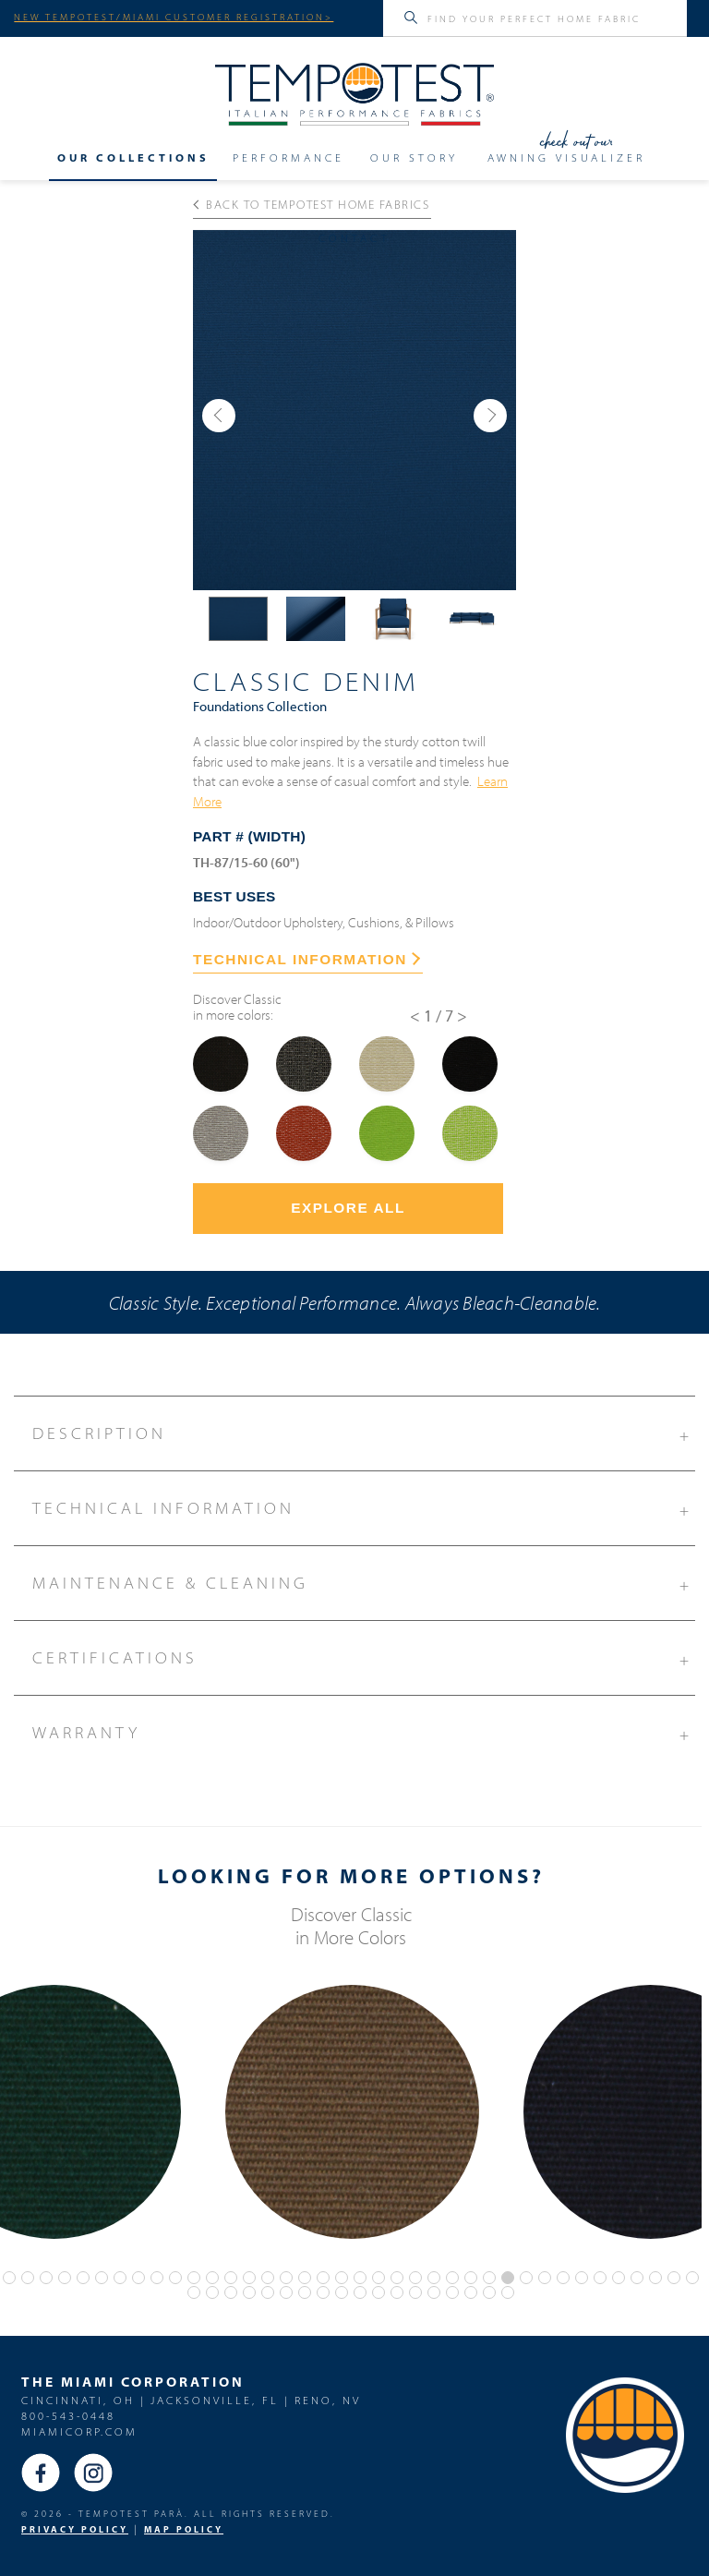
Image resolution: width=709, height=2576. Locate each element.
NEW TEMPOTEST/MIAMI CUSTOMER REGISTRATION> (173, 16)
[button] (218, 415)
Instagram (93, 2472)
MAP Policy (183, 2529)
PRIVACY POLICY (74, 2529)
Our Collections (133, 157)
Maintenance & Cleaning (363, 1580)
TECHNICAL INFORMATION (306, 959)
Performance (288, 157)
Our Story (414, 157)
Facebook (40, 2472)
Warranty (363, 1730)
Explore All (348, 1207)
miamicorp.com (79, 2431)
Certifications (363, 1655)
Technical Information (363, 1505)
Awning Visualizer (566, 157)
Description (363, 1431)
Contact (354, 238)
